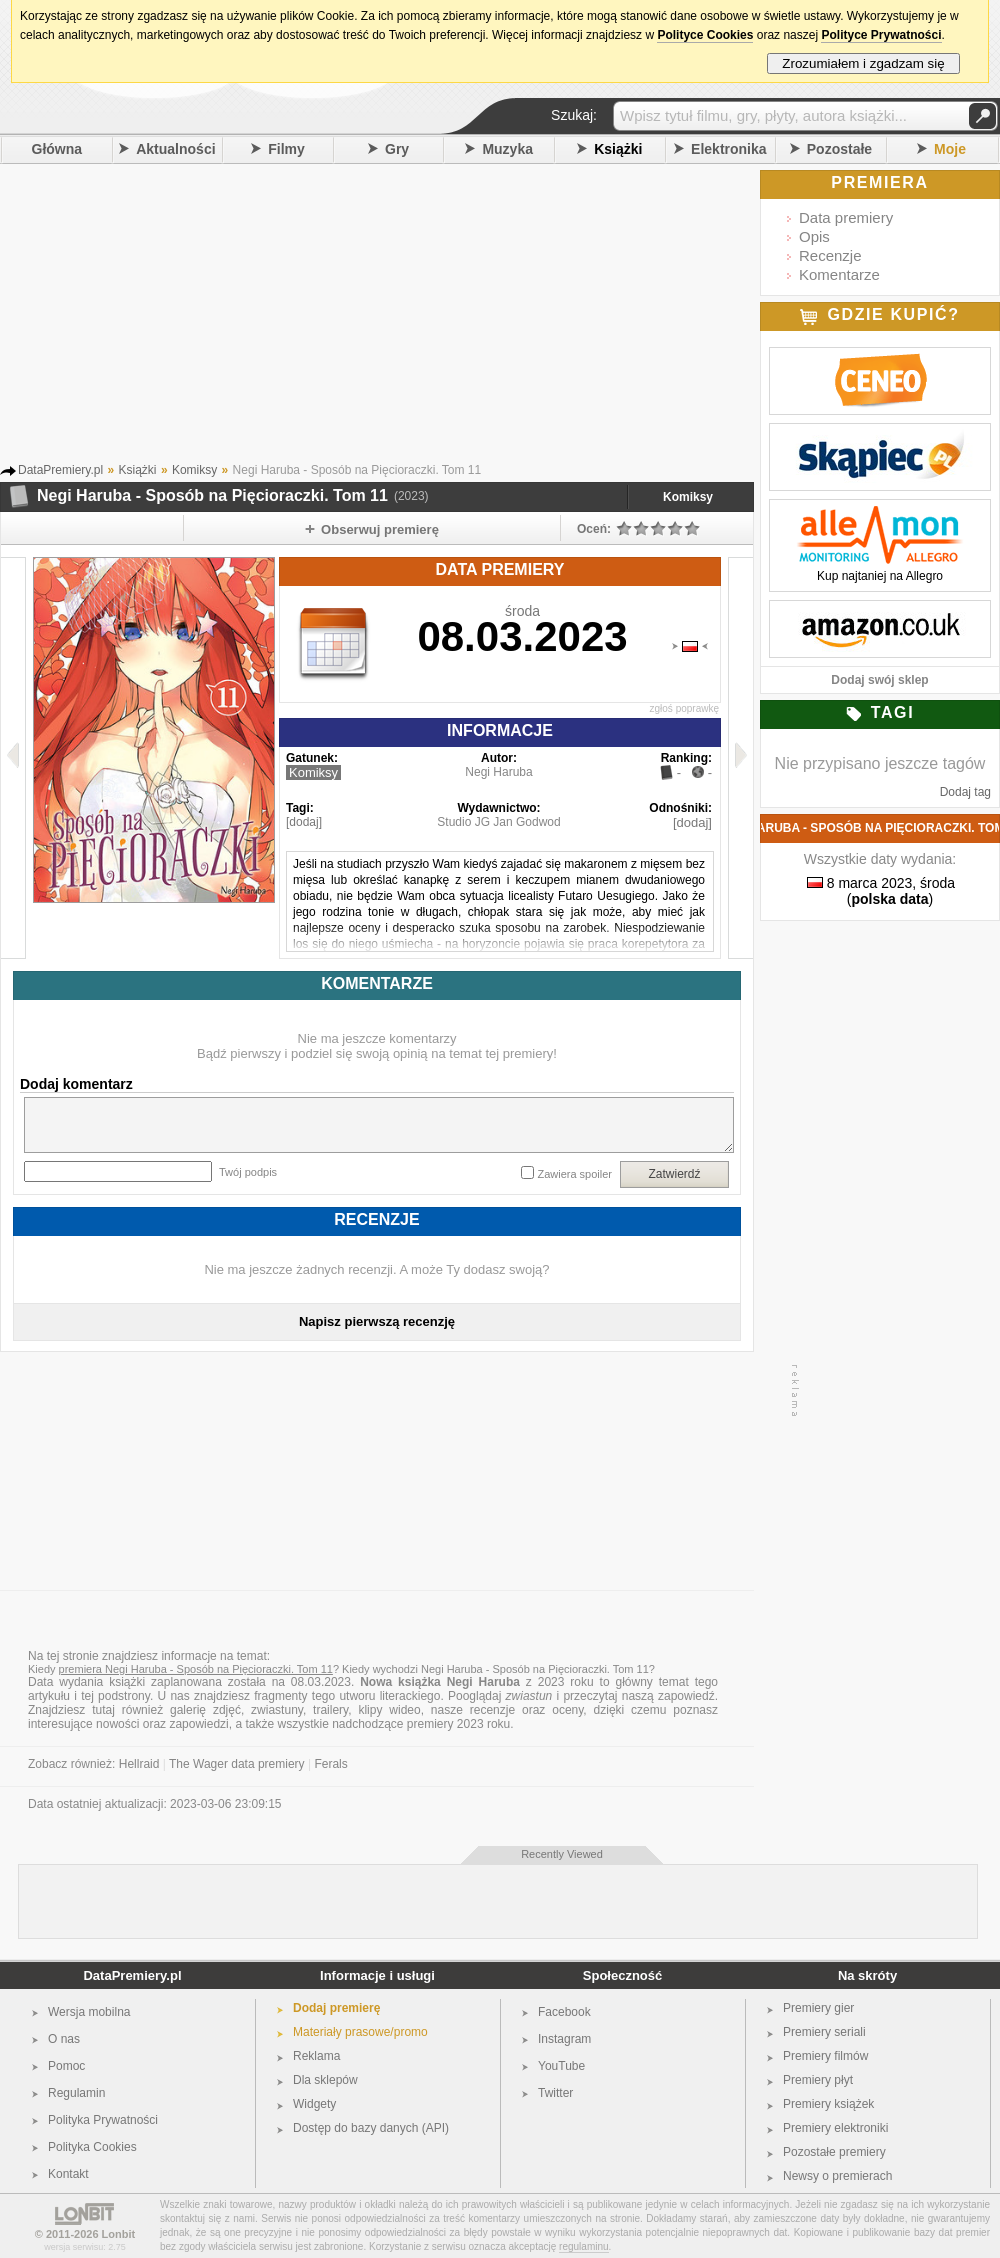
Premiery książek (828, 2104)
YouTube (561, 2066)
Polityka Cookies (92, 2147)
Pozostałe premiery (834, 2152)
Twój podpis (248, 1172)
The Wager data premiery (237, 1764)
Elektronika (728, 149)
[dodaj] (304, 822)
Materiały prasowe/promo (360, 2032)
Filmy (286, 149)
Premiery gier (818, 2008)
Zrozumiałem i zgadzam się (863, 63)
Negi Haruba (498, 772)
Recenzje (830, 255)
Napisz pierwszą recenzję (377, 1321)
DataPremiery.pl (132, 1975)
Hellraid (139, 1764)
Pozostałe (839, 149)
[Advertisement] (405, 319)
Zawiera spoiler (574, 1174)
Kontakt (68, 2174)
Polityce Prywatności (881, 35)
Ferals (330, 1764)
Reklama (316, 2056)
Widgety (314, 2104)
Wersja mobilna (89, 2012)
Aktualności (175, 149)
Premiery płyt (818, 2080)
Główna (57, 149)
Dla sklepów (325, 2080)
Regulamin (76, 2093)
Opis (814, 236)
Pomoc (66, 2066)
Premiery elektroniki (835, 2128)
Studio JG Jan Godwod (498, 822)
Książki (618, 149)
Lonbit (119, 2234)
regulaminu (583, 2246)
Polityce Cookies (705, 35)
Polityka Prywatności (103, 2120)
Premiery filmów (825, 2056)
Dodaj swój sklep (879, 680)
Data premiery (846, 217)
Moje (950, 149)
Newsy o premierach (837, 2176)
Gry (397, 149)
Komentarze (839, 274)
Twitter (555, 2093)
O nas (64, 2039)
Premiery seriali (824, 2032)
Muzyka (507, 149)
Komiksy (688, 497)
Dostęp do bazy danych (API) (371, 2128)
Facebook (564, 2012)
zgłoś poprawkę (684, 708)
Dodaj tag (965, 792)
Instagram (564, 2039)
